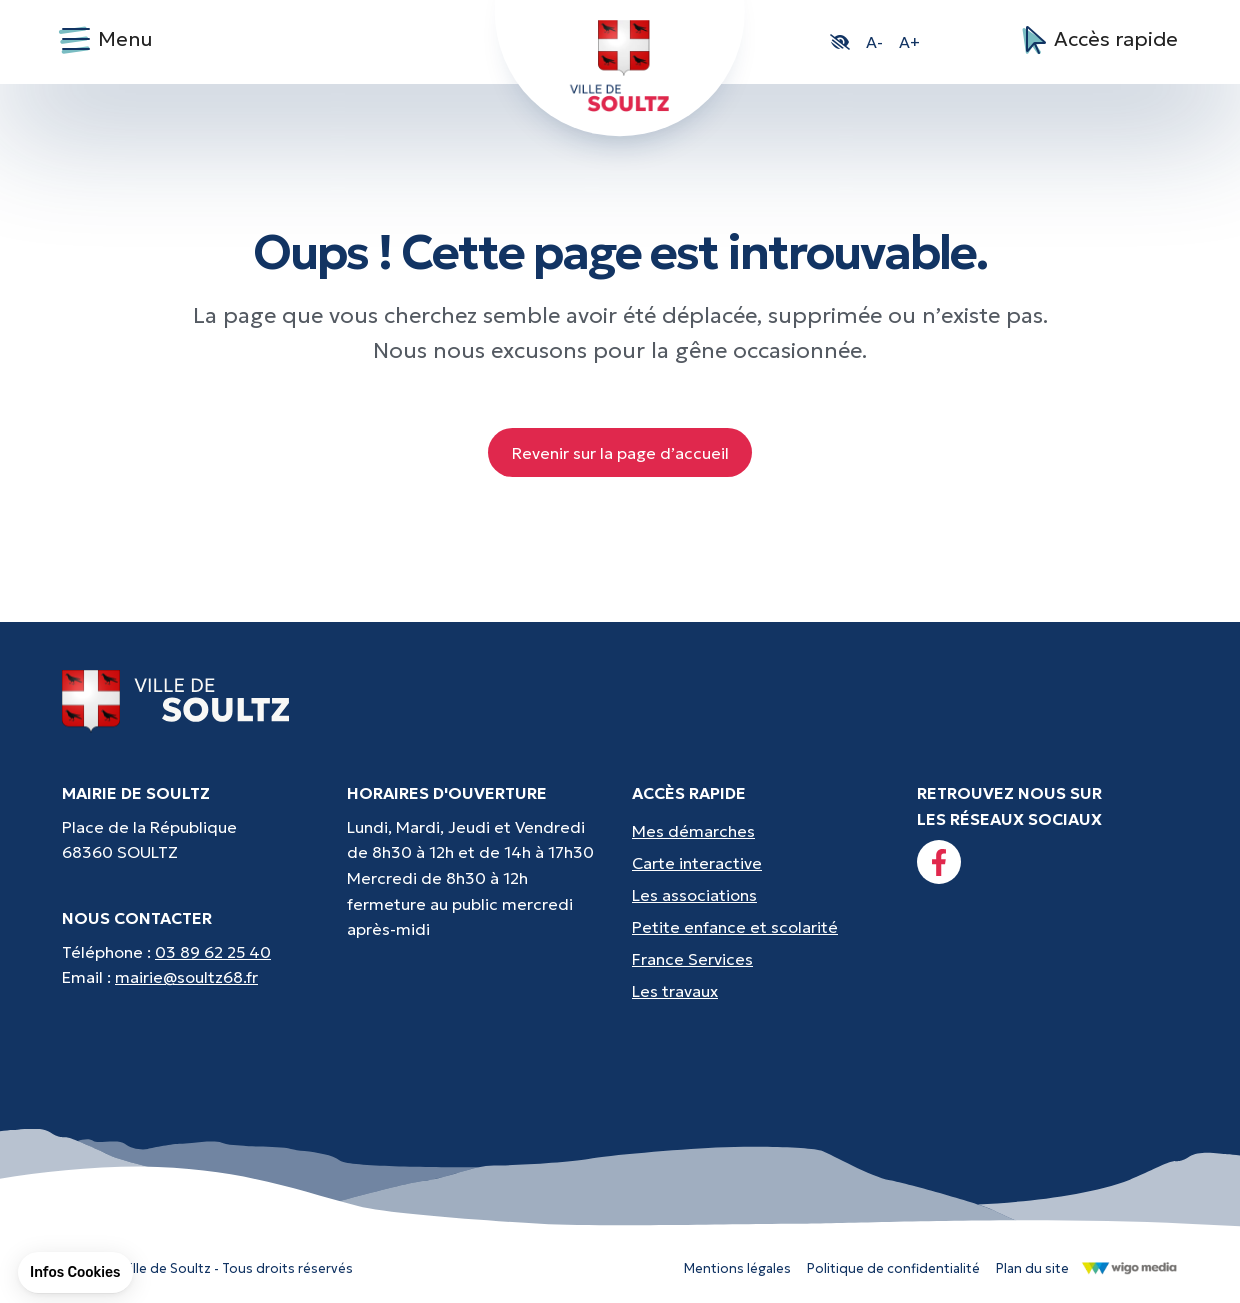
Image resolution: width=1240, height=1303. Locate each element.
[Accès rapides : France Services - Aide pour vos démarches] (762, 959)
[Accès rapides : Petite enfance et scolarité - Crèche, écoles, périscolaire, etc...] (762, 927)
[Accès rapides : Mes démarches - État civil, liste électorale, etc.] (762, 831)
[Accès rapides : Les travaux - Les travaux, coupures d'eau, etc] (762, 991)
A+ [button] (909, 42)
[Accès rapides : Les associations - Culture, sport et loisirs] (762, 895)
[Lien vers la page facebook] (939, 862)
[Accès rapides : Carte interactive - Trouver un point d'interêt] (762, 863)
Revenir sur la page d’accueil (620, 453)
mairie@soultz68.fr (186, 977)
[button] (840, 42)
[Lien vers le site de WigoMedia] (1129, 1267)
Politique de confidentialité (893, 1268)
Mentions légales (737, 1268)
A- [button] (874, 42)
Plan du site (1032, 1268)
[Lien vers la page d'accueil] (176, 700)
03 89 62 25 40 (213, 952)
